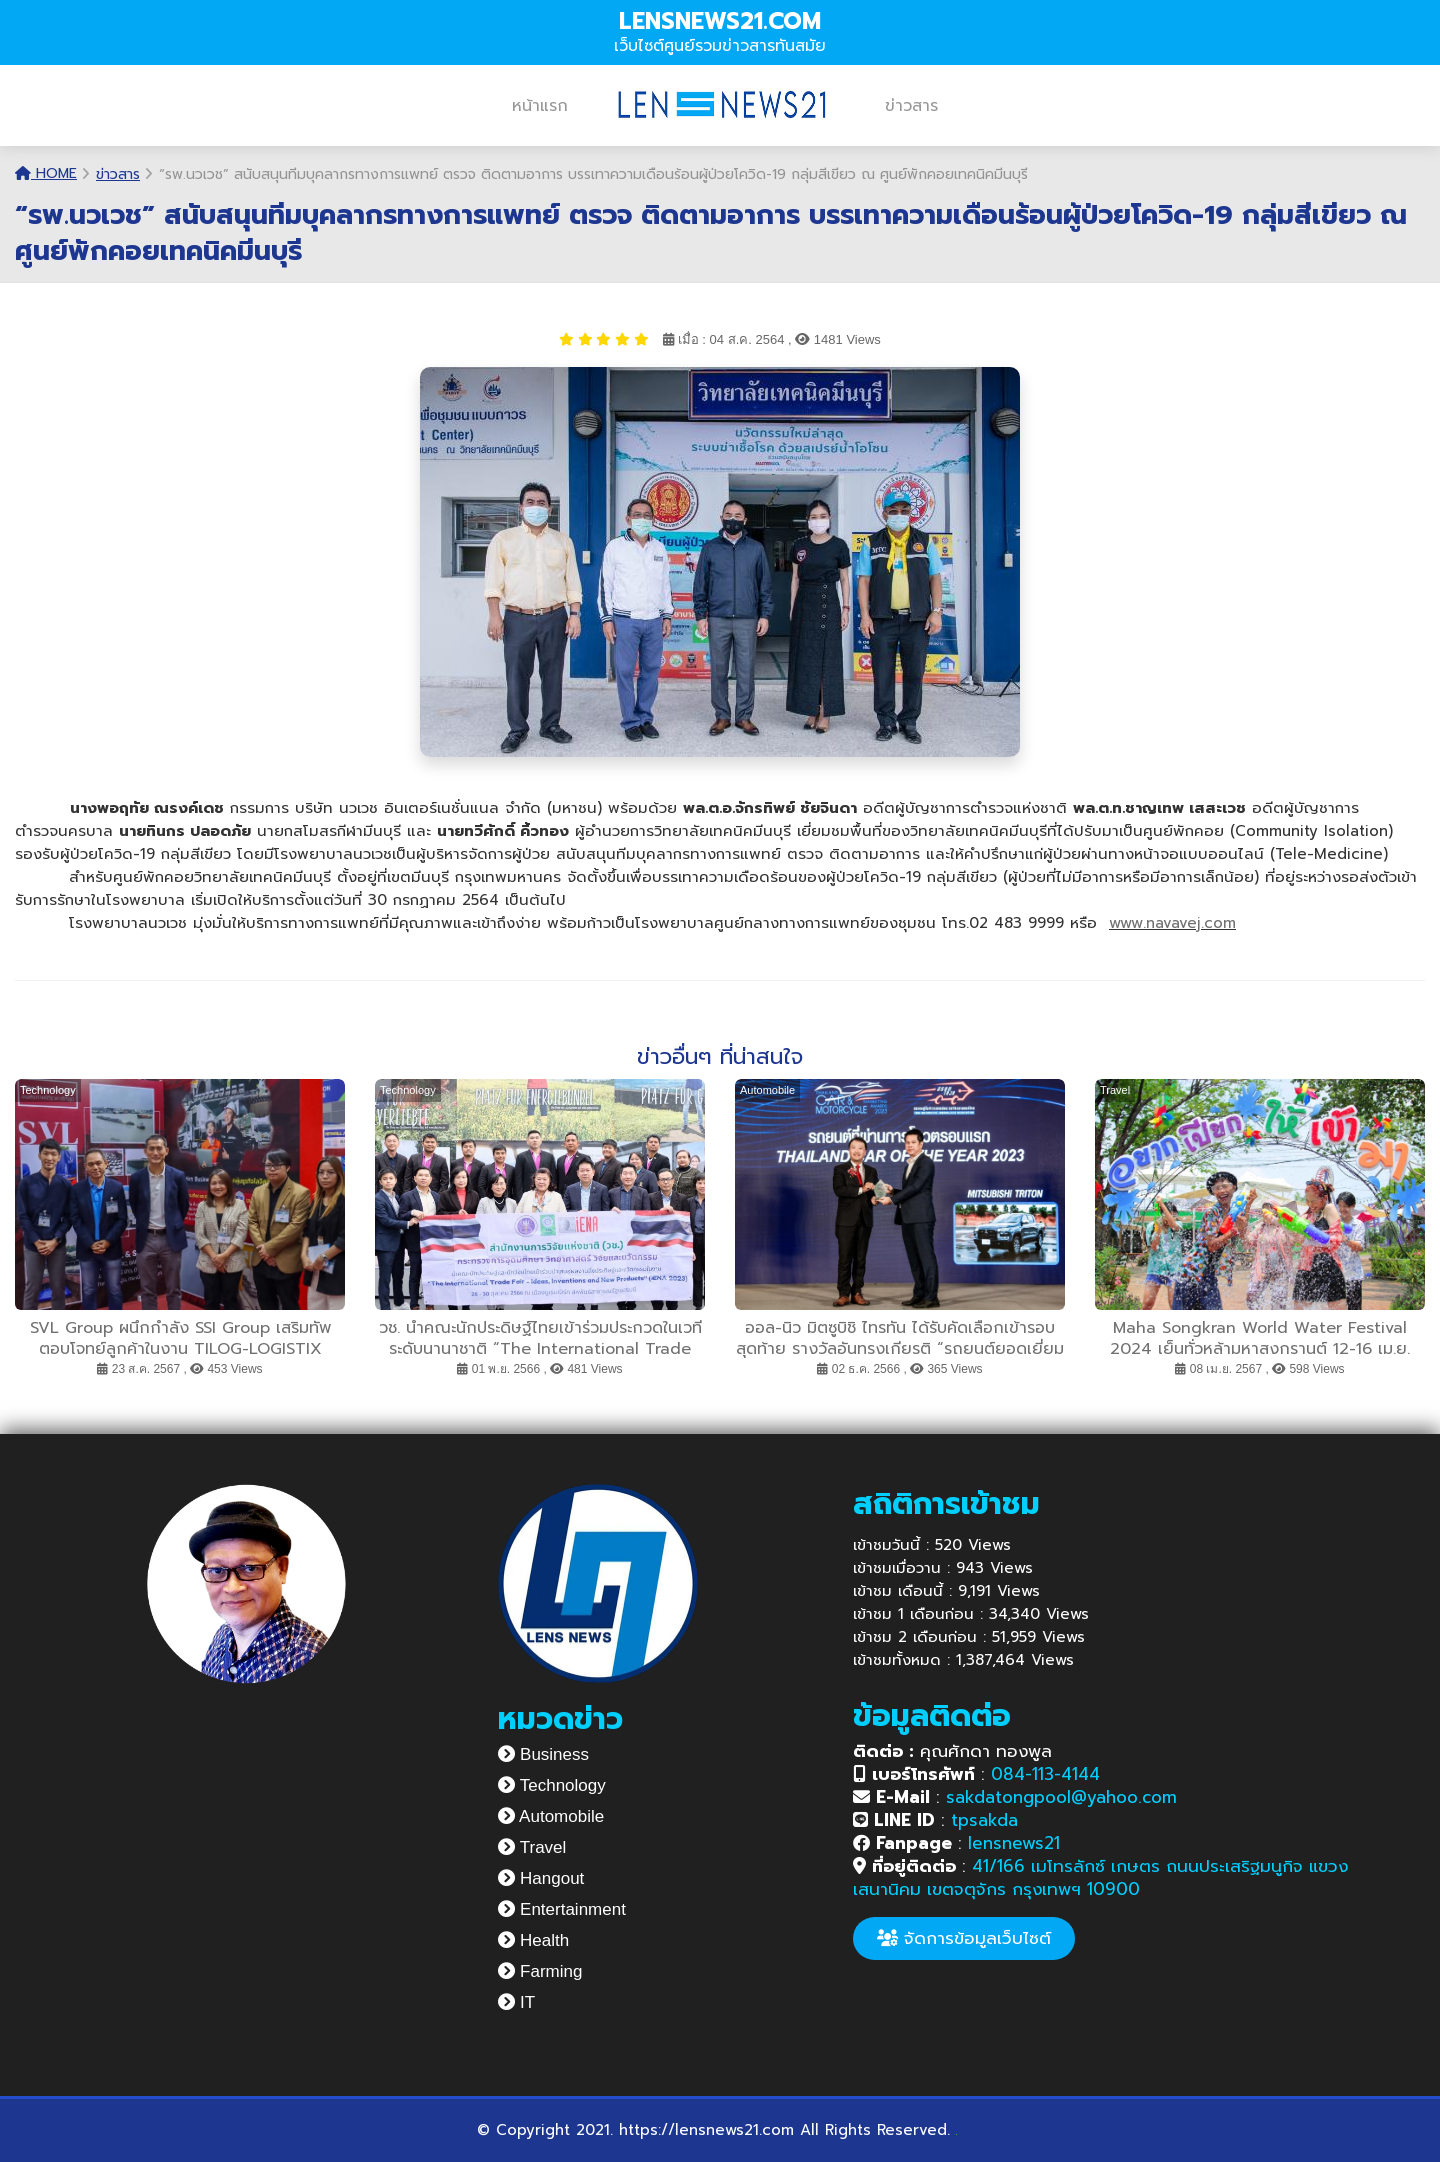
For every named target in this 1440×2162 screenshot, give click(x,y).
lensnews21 (1014, 1843)
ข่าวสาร (911, 106)
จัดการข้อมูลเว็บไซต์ (964, 1938)
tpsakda (984, 1820)
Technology (551, 1785)
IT (516, 2002)
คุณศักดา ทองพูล (952, 1751)
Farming (540, 1971)
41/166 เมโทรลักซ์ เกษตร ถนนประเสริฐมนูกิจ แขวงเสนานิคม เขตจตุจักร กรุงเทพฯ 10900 (1100, 1877)
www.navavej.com (1172, 923)
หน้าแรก (540, 106)
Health (533, 1940)
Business (543, 1754)
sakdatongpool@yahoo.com (1061, 1797)
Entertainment (562, 1909)
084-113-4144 (1045, 1774)
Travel (532, 1847)
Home (46, 173)
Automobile (551, 1816)
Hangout (541, 1878)
